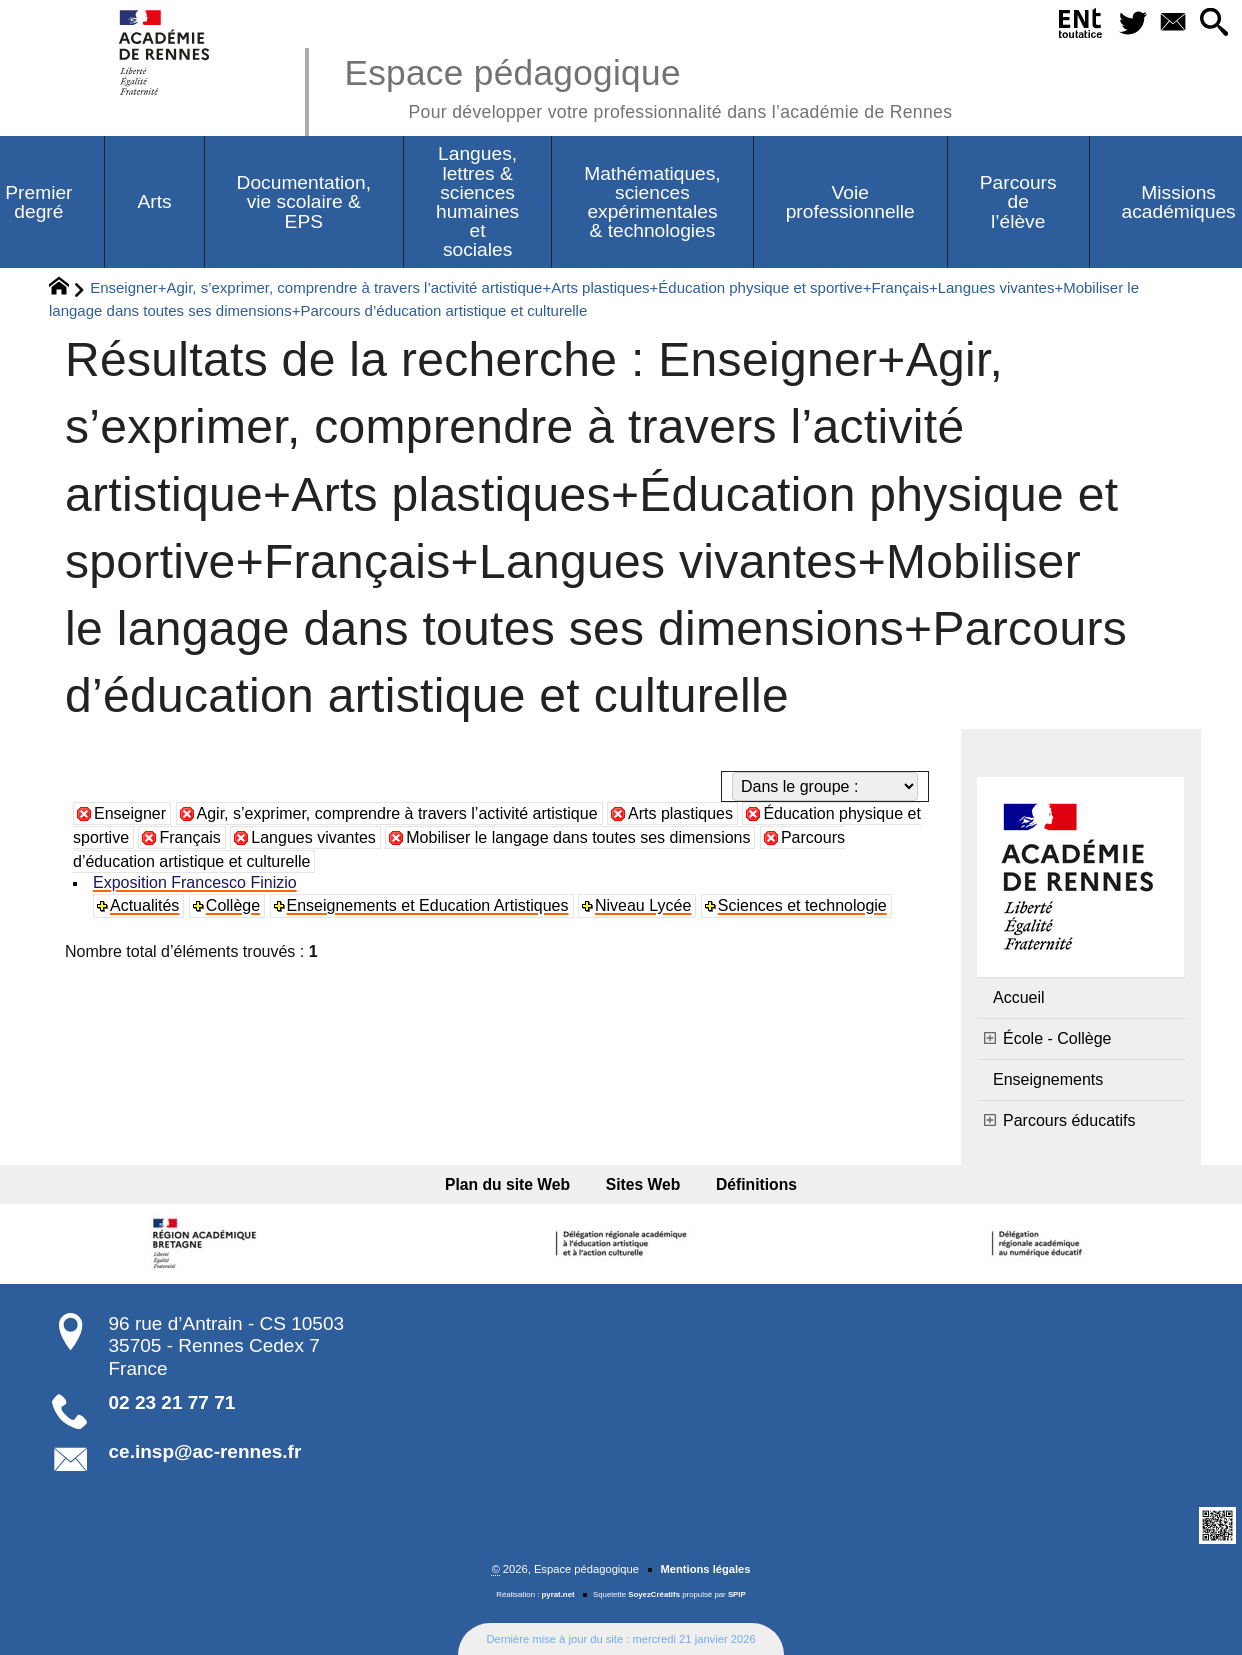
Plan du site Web (507, 1184)
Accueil (1019, 997)
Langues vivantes (313, 837)
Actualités (144, 905)
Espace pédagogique (648, 85)
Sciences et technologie (802, 905)
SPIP (737, 1594)
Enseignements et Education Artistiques (428, 905)
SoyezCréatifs (654, 1594)
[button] (1213, 23)
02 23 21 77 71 (172, 1402)
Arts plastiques (680, 813)
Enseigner (130, 813)
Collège (233, 905)
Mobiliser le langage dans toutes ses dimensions (578, 837)
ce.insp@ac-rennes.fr (205, 1451)
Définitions (756, 1184)
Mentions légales (705, 1569)
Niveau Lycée (643, 905)
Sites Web (643, 1184)
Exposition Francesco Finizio (195, 882)
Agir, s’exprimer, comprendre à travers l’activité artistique (397, 813)
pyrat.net (558, 1594)
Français (189, 837)
